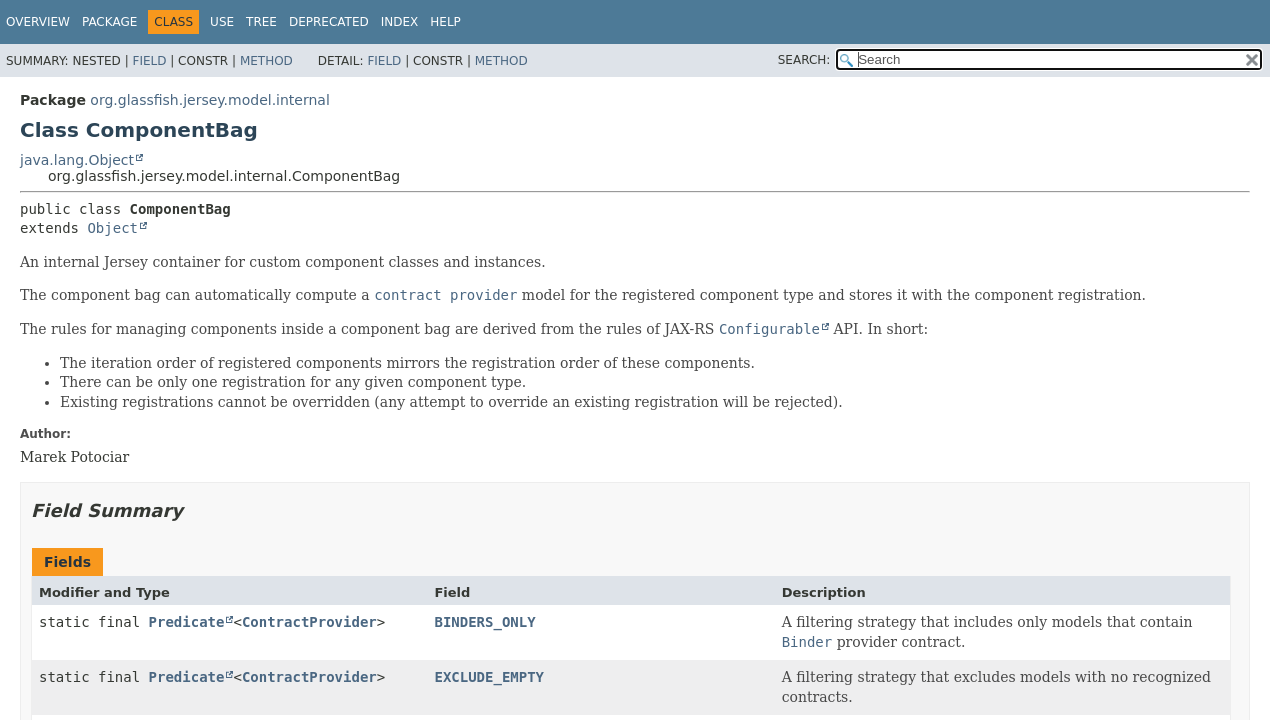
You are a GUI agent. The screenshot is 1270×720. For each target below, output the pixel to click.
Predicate (187, 622)
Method (266, 61)
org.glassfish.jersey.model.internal (209, 100)
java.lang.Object (77, 160)
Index (400, 22)
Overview (38, 22)
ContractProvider (309, 622)
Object (112, 228)
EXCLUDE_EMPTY (489, 677)
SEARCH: (804, 60)
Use (222, 22)
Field (149, 61)
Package (109, 22)
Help (445, 22)
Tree (261, 22)
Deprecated (329, 22)
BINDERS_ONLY (484, 622)
